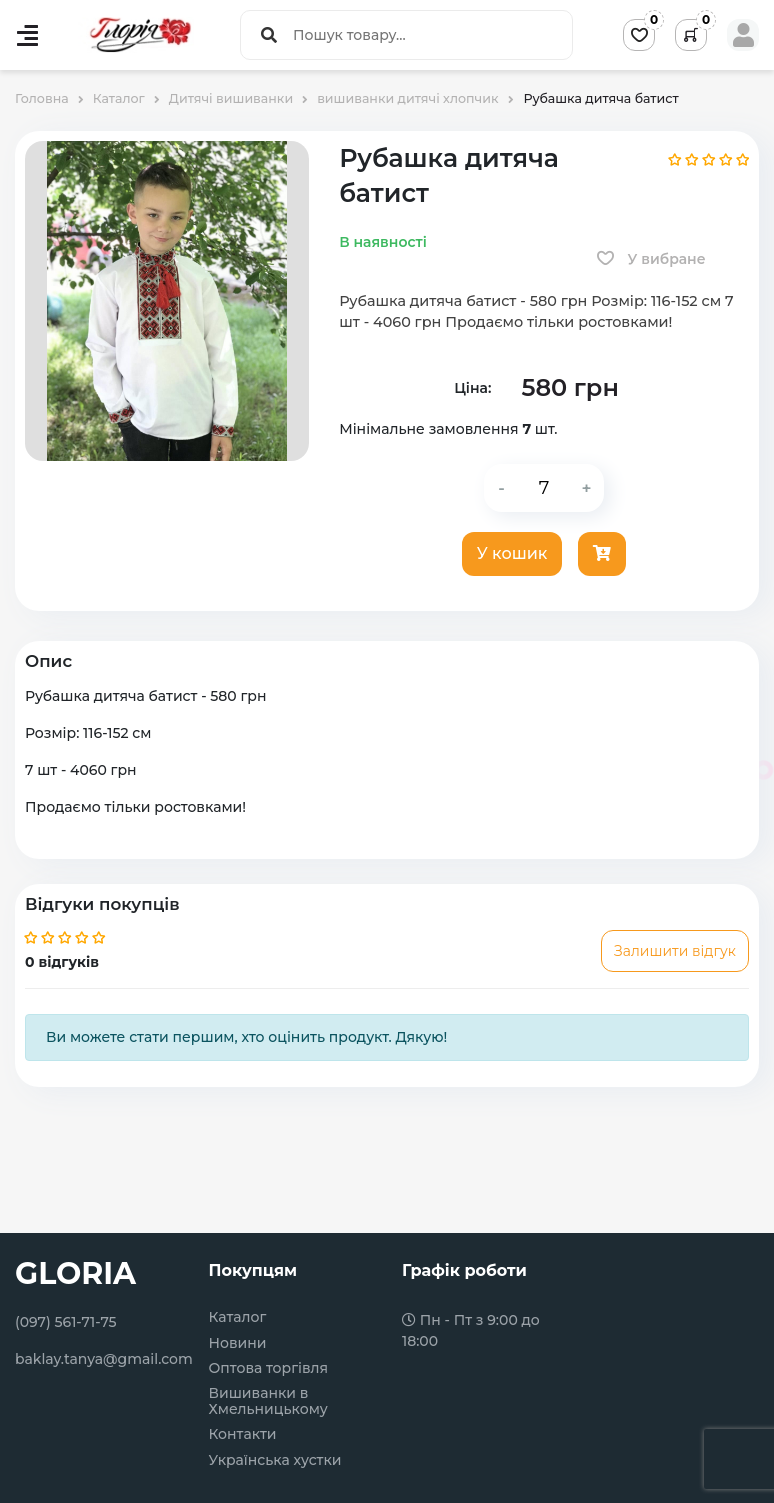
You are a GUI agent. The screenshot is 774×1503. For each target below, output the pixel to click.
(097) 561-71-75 (66, 1322)
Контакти (243, 1434)
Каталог (238, 1317)
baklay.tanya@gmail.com (104, 1359)
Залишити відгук (675, 951)
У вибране (651, 259)
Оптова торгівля (269, 1368)
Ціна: (472, 388)
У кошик (512, 553)
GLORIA (75, 1273)
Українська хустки (275, 1460)
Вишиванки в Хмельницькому (268, 1401)
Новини (238, 1343)
